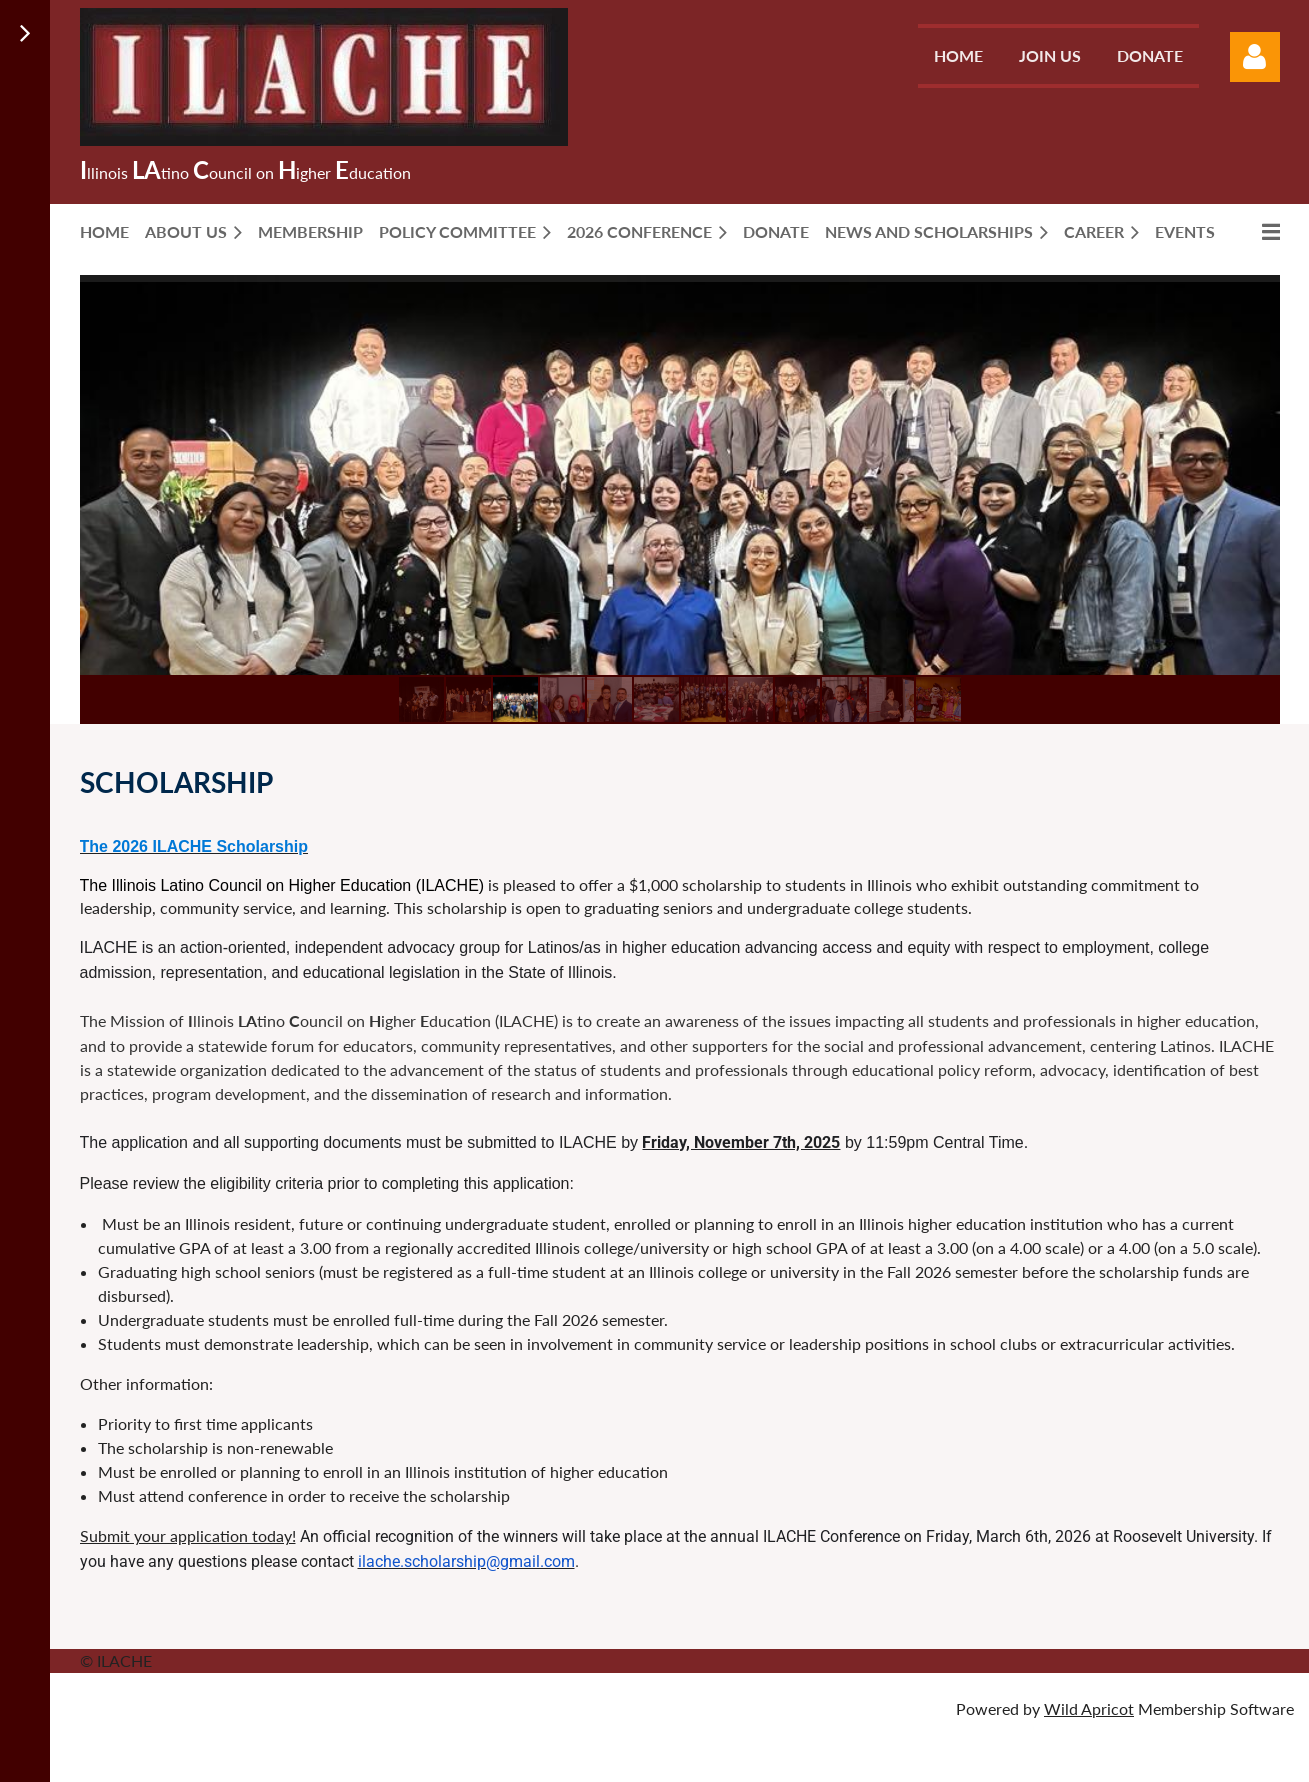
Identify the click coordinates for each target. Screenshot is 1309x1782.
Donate (1150, 55)
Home (958, 55)
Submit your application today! (188, 1535)
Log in (1255, 57)
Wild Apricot (1089, 1708)
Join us (1050, 55)
